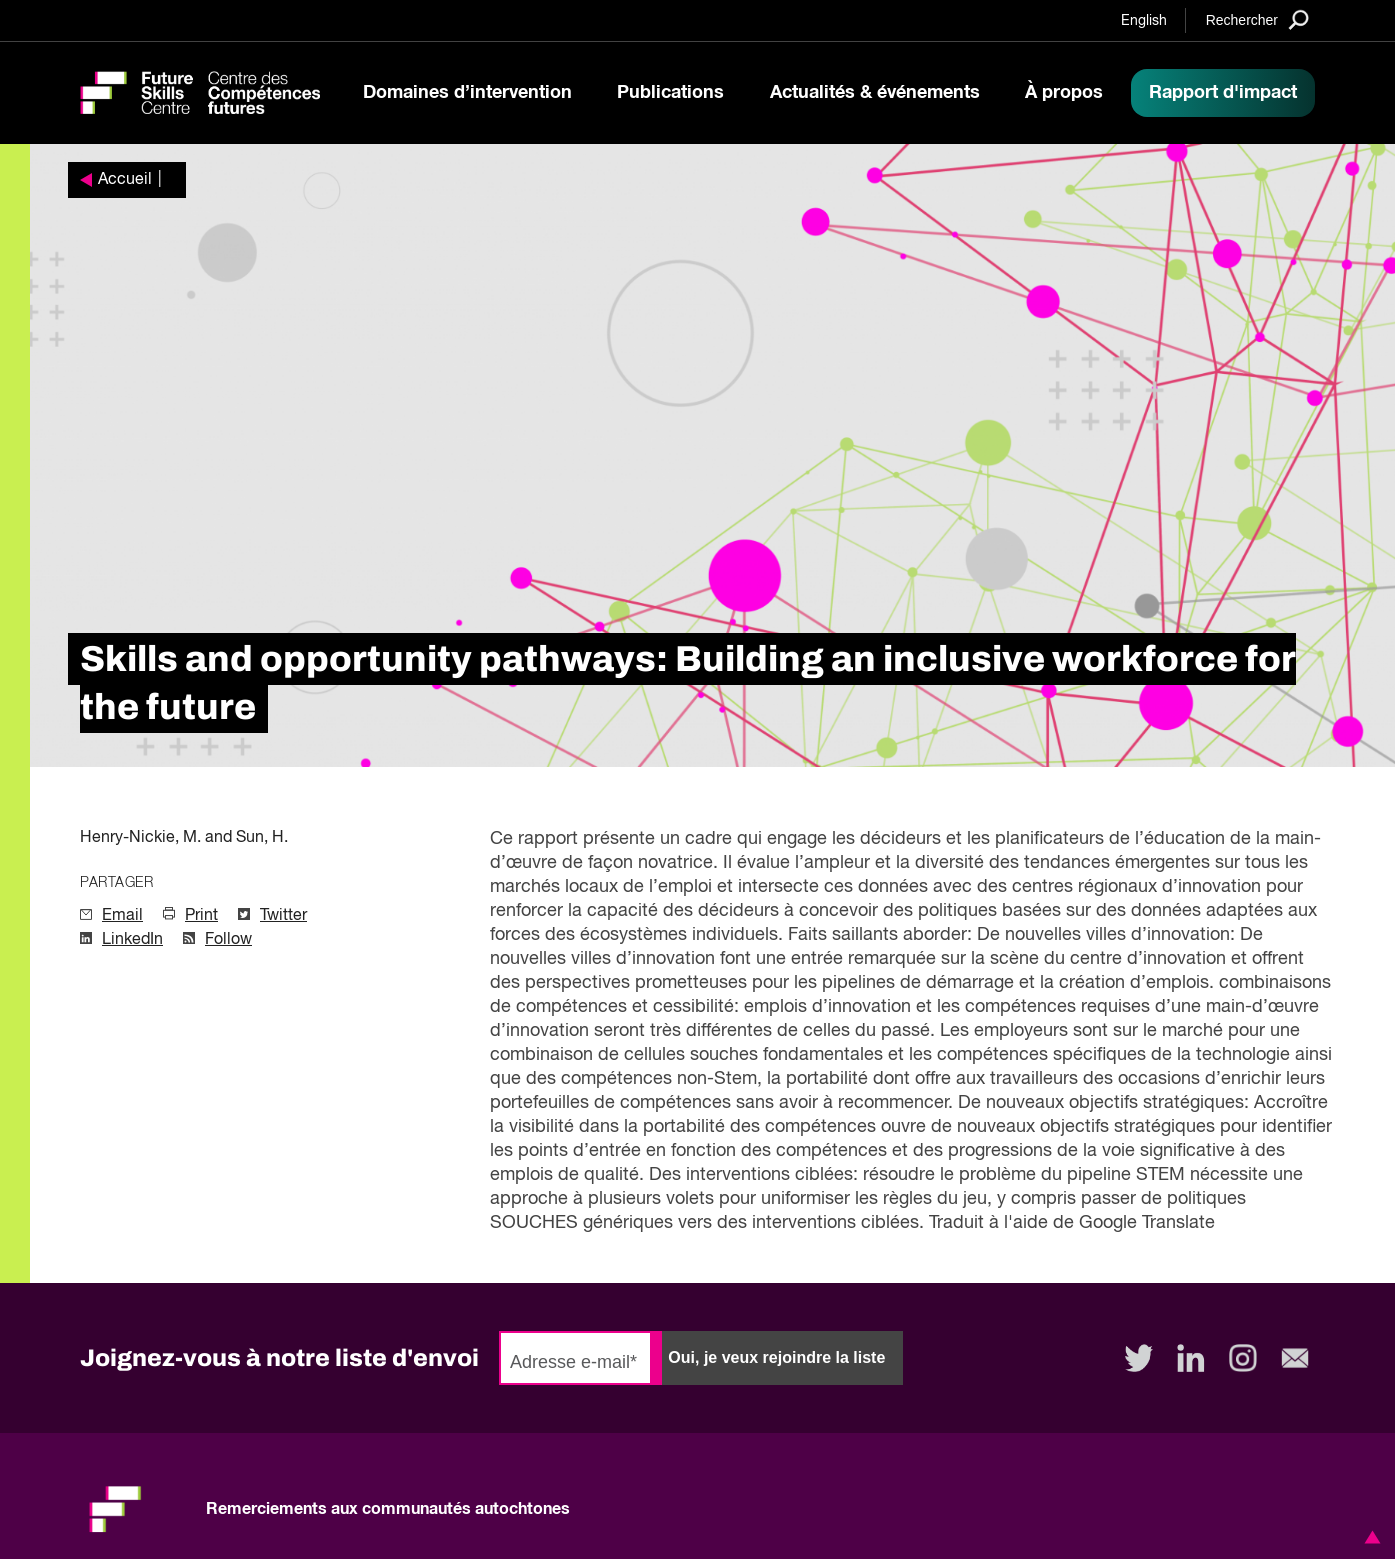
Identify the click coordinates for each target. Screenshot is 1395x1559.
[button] (1369, 1537)
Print (201, 916)
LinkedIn (132, 940)
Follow (228, 940)
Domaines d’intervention (467, 93)
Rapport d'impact (1223, 93)
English (1144, 21)
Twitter (283, 916)
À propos (1064, 93)
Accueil (125, 180)
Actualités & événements (875, 93)
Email (122, 916)
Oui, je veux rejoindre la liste (776, 1357)
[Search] (1257, 19)
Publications (670, 93)
